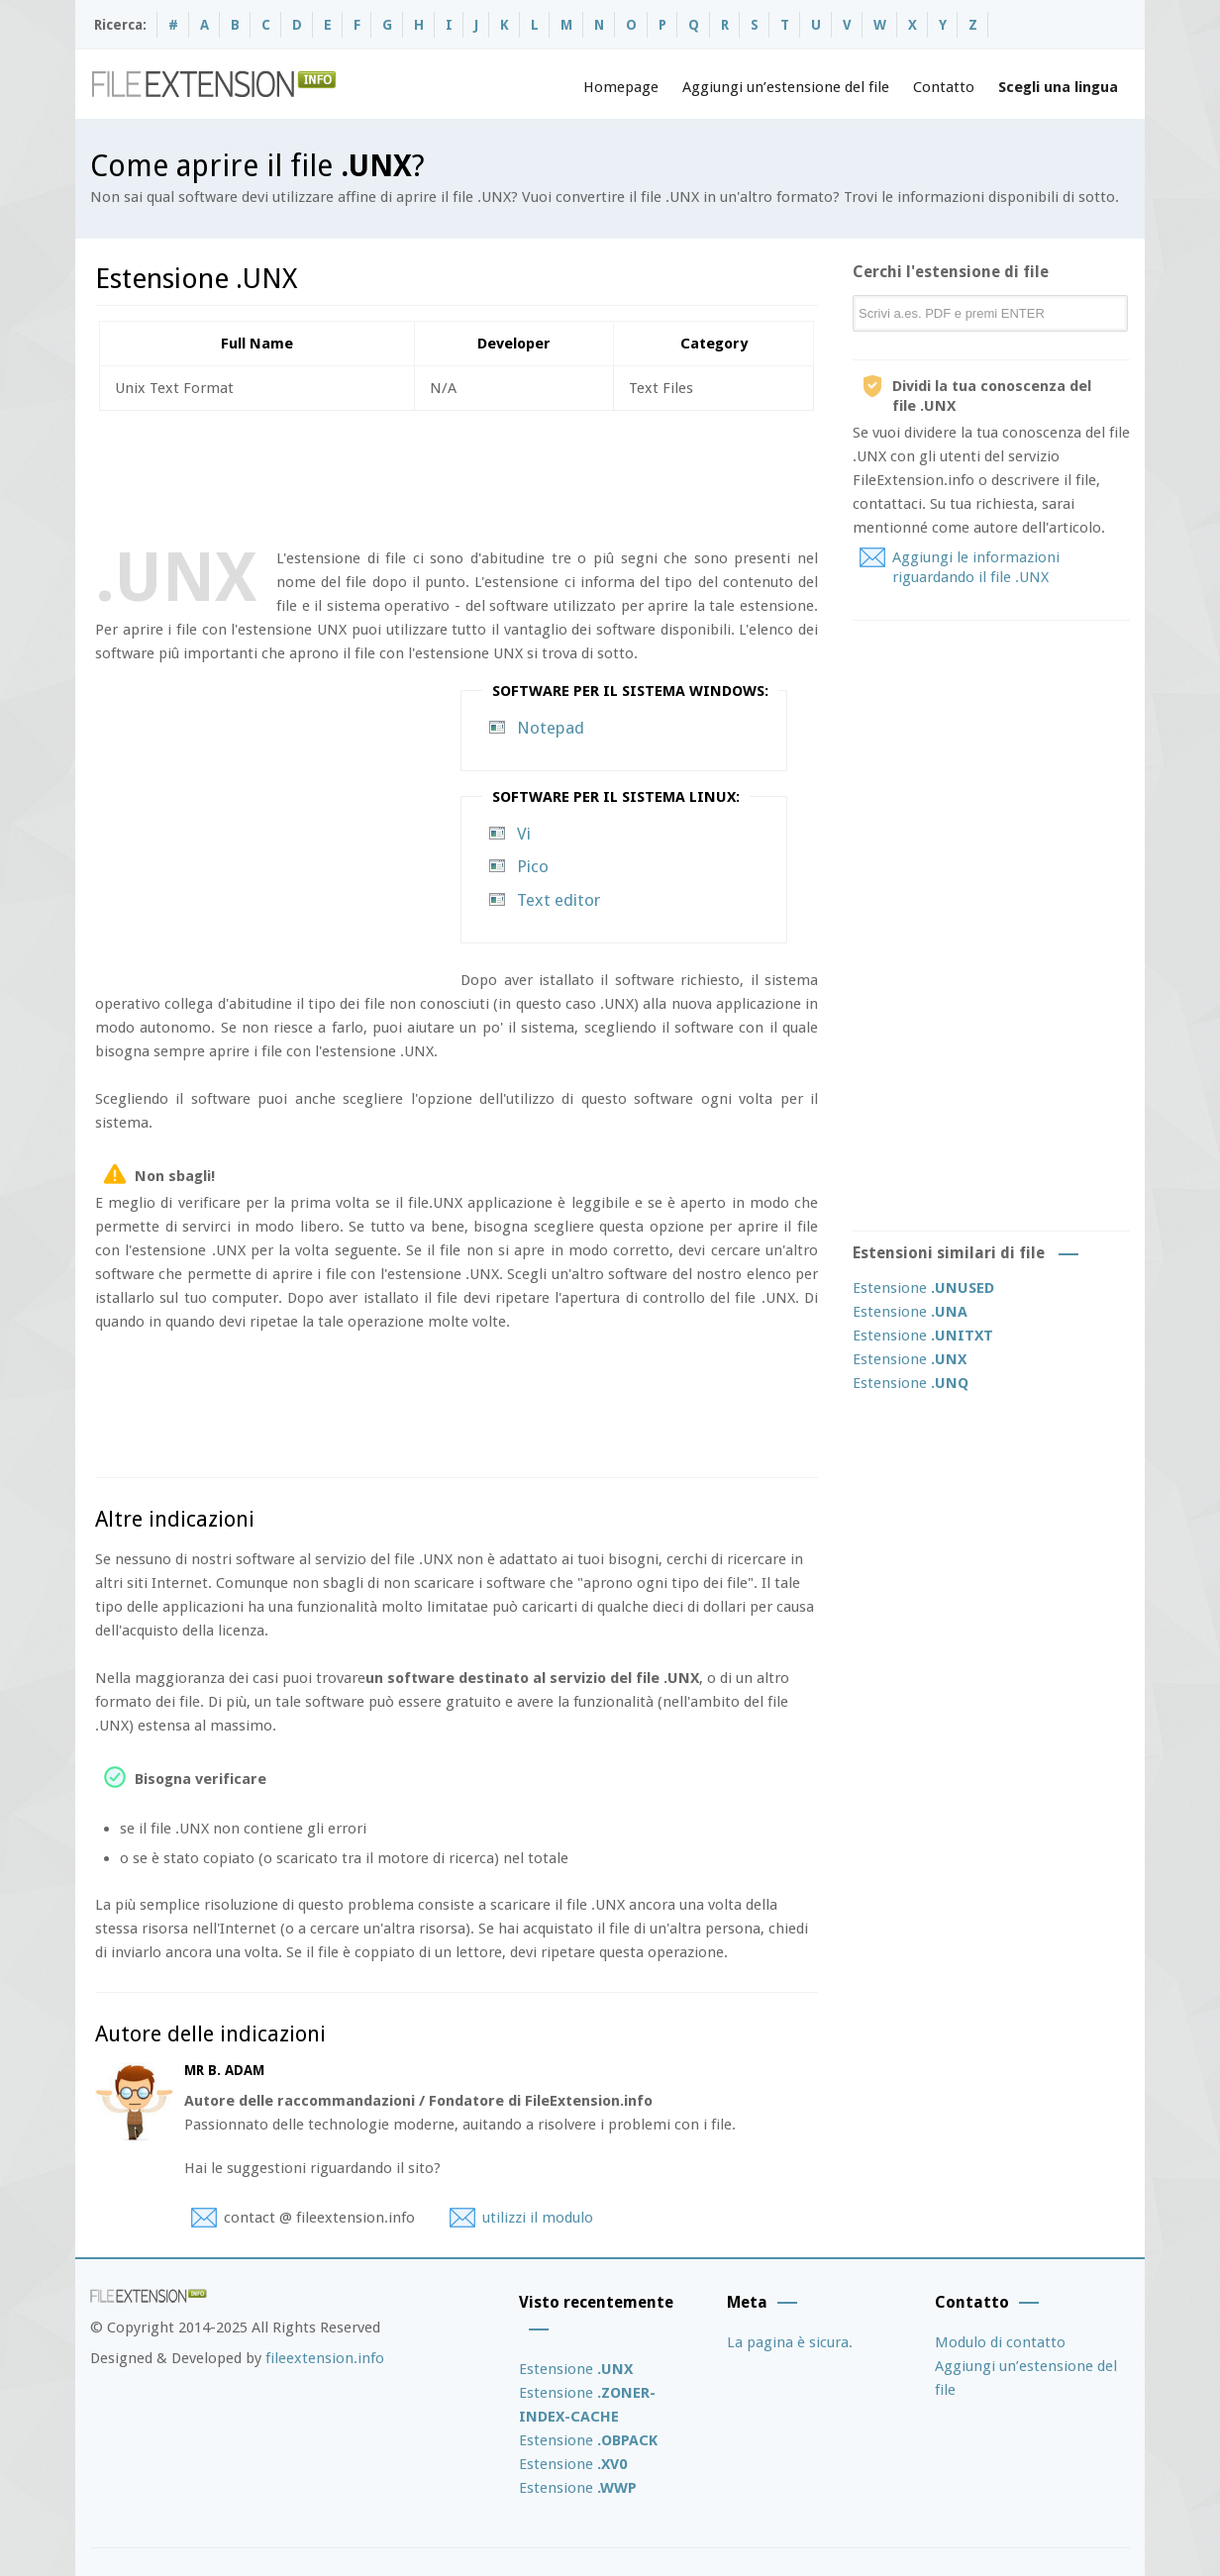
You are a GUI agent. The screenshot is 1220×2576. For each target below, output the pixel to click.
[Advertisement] (455, 475)
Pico (533, 866)
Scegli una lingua (1058, 87)
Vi (524, 833)
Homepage (621, 87)
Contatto (943, 87)
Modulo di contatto (1000, 2342)
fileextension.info (324, 2358)
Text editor (558, 900)
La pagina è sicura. (790, 2342)
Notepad (550, 728)
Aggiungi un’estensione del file (785, 87)
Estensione (923, 1288)
